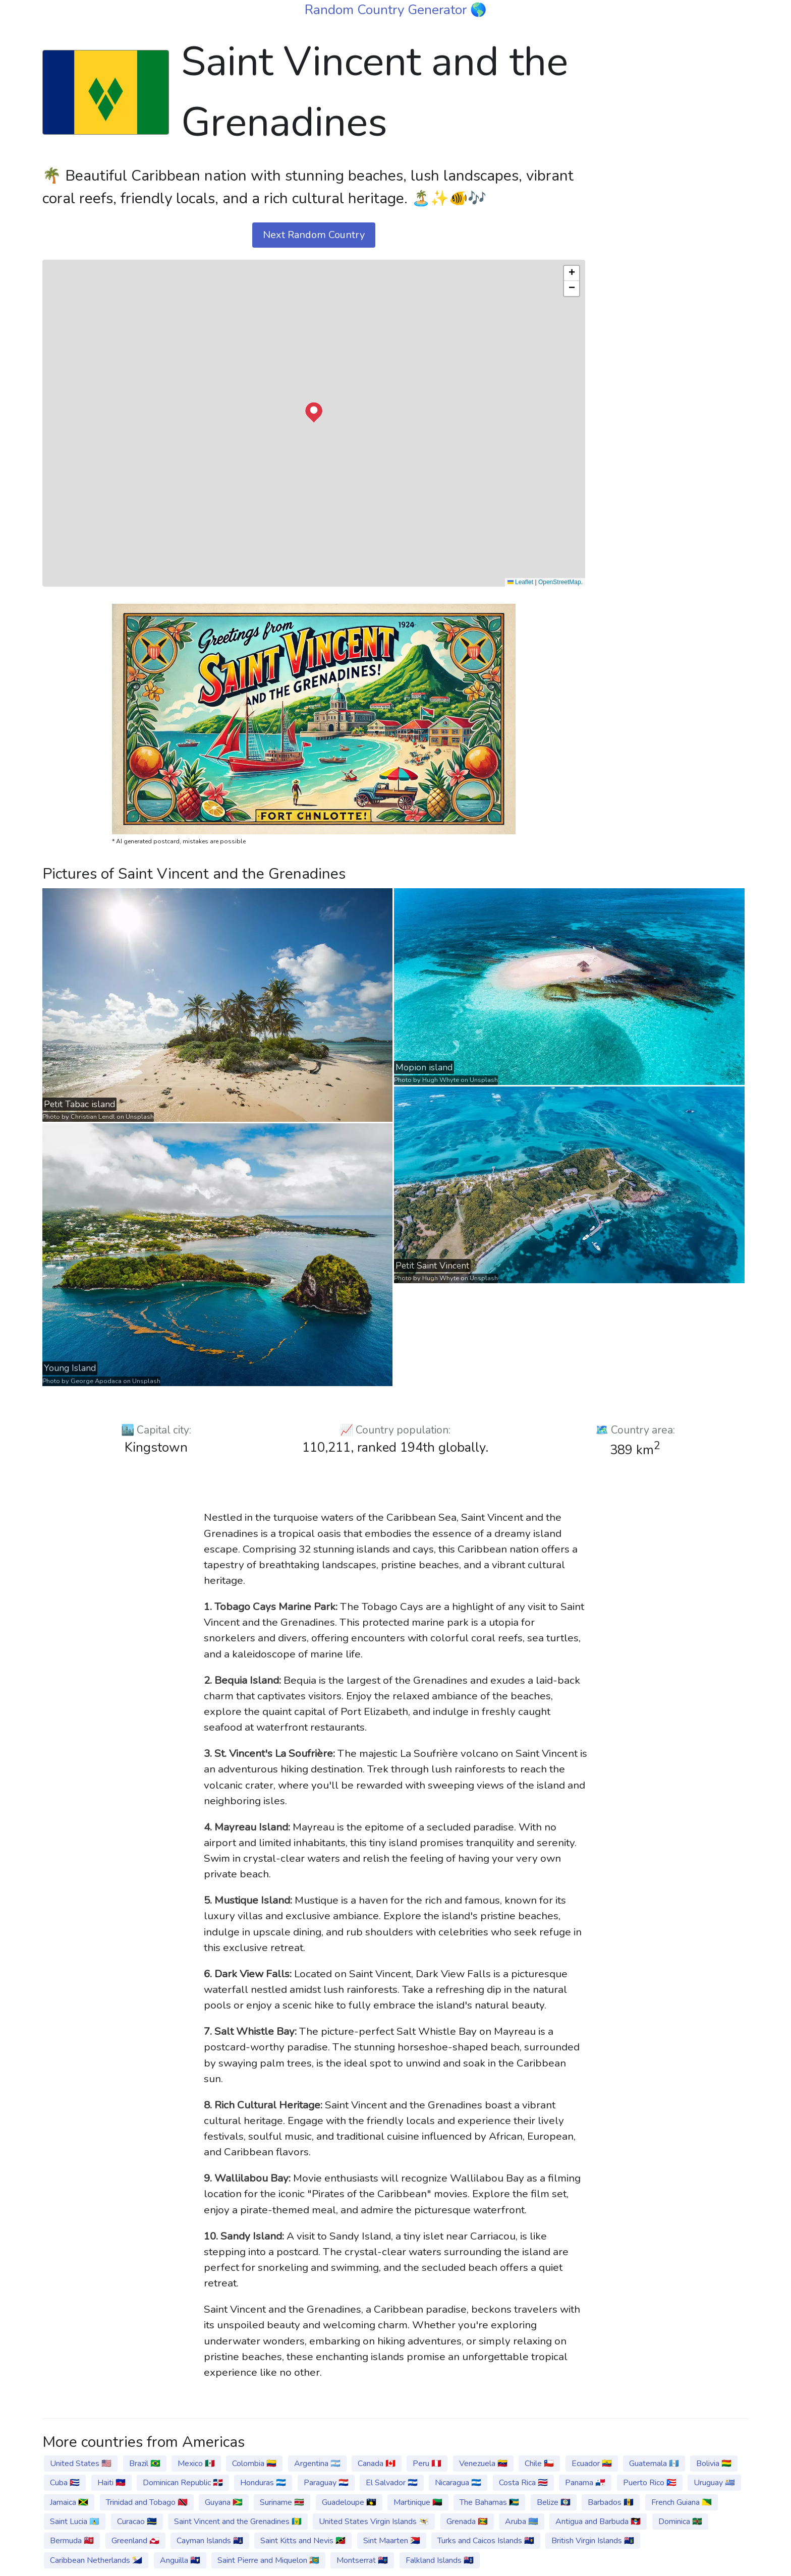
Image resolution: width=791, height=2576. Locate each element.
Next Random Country (314, 235)
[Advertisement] (673, 183)
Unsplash (140, 1116)
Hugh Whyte (440, 1079)
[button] (313, 412)
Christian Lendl (93, 1116)
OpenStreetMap (559, 582)
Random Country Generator (387, 10)
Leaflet (520, 582)
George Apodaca (96, 1381)
